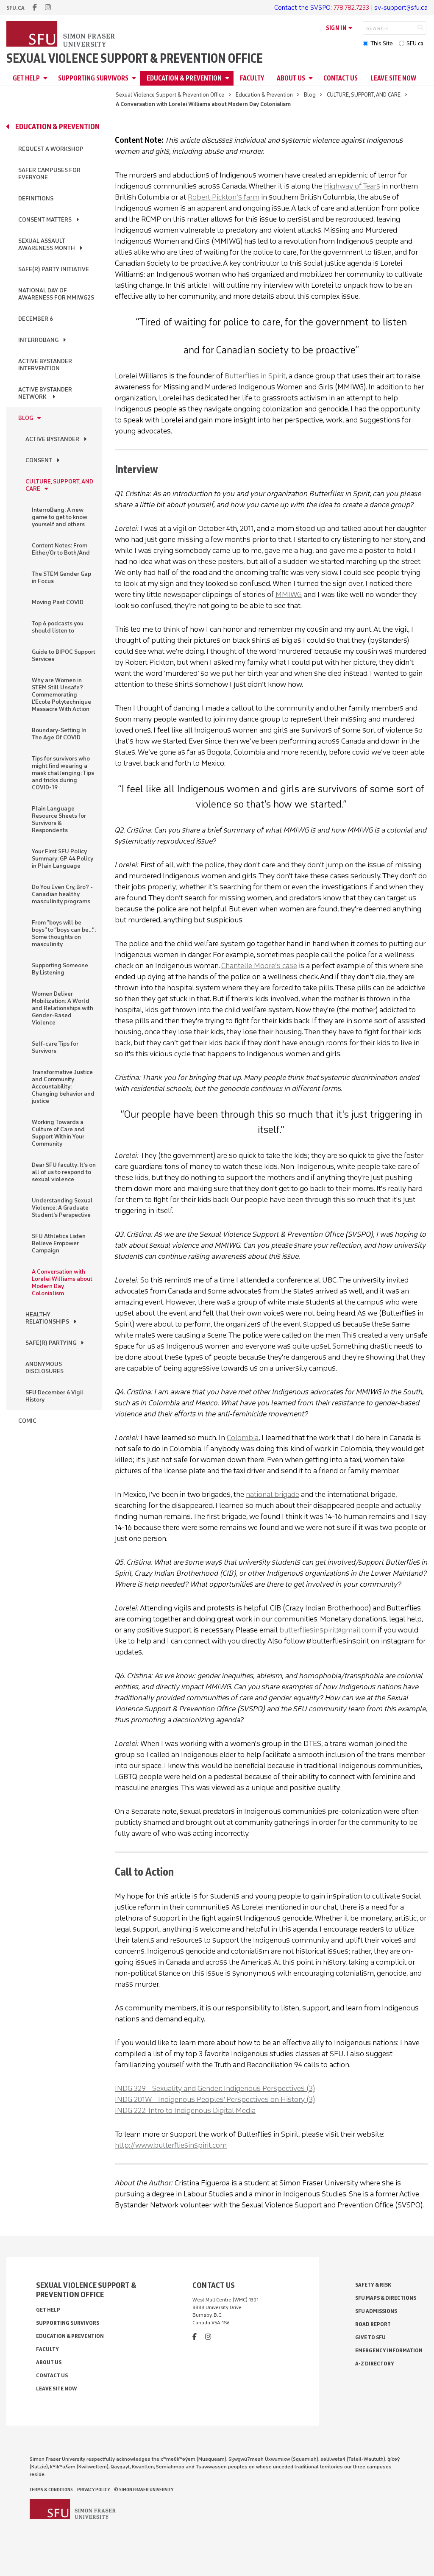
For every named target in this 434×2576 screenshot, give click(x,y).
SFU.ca (414, 43)
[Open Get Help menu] (47, 78)
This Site (381, 43)
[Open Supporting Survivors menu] (135, 78)
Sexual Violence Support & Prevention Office (134, 58)
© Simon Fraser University (143, 2490)
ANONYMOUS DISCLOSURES (44, 1367)
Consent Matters (45, 219)
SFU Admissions (376, 2311)
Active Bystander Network (45, 393)
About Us (291, 78)
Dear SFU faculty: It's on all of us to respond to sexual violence (64, 1172)
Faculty (252, 78)
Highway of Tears (352, 186)
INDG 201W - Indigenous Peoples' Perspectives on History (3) (215, 2099)
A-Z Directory (374, 2363)
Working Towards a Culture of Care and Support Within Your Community (58, 1133)
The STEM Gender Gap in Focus (61, 577)
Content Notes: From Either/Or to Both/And (61, 549)
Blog (310, 95)
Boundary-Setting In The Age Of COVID (59, 734)
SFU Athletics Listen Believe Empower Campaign (59, 1243)
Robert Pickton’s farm (223, 197)
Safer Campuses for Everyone (49, 174)
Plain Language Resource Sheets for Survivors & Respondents (59, 819)
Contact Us (340, 78)
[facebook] (35, 7)
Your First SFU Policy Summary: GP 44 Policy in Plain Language (62, 858)
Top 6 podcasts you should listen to (57, 627)
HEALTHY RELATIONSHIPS (47, 1318)
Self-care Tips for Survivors (55, 1047)
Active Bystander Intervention (45, 365)
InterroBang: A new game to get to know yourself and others (59, 517)
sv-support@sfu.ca (401, 7)
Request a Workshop (50, 149)
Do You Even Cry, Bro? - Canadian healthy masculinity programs (62, 894)
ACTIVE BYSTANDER (52, 439)
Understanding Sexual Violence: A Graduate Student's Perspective (62, 1208)
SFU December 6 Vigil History (54, 1396)
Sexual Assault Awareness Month (46, 244)
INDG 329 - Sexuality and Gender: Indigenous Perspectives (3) (215, 2088)
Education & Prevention (184, 78)
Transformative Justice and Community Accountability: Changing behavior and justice (63, 1087)
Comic (27, 1420)
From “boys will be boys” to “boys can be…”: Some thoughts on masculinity (64, 933)
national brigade (272, 1494)
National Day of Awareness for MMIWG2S (56, 294)
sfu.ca (15, 7)
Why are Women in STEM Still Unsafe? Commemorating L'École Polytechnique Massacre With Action (61, 695)
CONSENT (38, 460)
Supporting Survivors (93, 78)
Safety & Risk (373, 2284)
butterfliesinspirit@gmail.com (327, 1630)
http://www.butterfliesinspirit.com (171, 2145)
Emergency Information (389, 2350)
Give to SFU (370, 2337)
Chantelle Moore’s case (259, 965)
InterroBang (38, 340)
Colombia (243, 1437)
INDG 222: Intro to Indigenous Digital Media (185, 2110)
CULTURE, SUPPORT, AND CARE (364, 95)
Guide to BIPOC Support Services (63, 655)
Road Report (373, 2324)
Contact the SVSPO (302, 7)
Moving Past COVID (57, 602)
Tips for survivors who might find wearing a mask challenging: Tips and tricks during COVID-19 (63, 773)
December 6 (35, 318)
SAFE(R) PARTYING (50, 1342)
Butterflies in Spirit (255, 375)
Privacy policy (93, 2490)
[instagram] (48, 7)
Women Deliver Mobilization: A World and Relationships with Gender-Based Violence (62, 1008)
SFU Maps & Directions (385, 2297)
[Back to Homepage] (61, 34)
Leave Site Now (393, 78)
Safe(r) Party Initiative (53, 269)
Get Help (26, 78)
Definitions (35, 198)
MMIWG (288, 594)
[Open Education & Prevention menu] (228, 78)
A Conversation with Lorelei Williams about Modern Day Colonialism (62, 1282)
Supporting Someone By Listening (60, 969)
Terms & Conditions (51, 2490)
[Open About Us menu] (312, 78)
